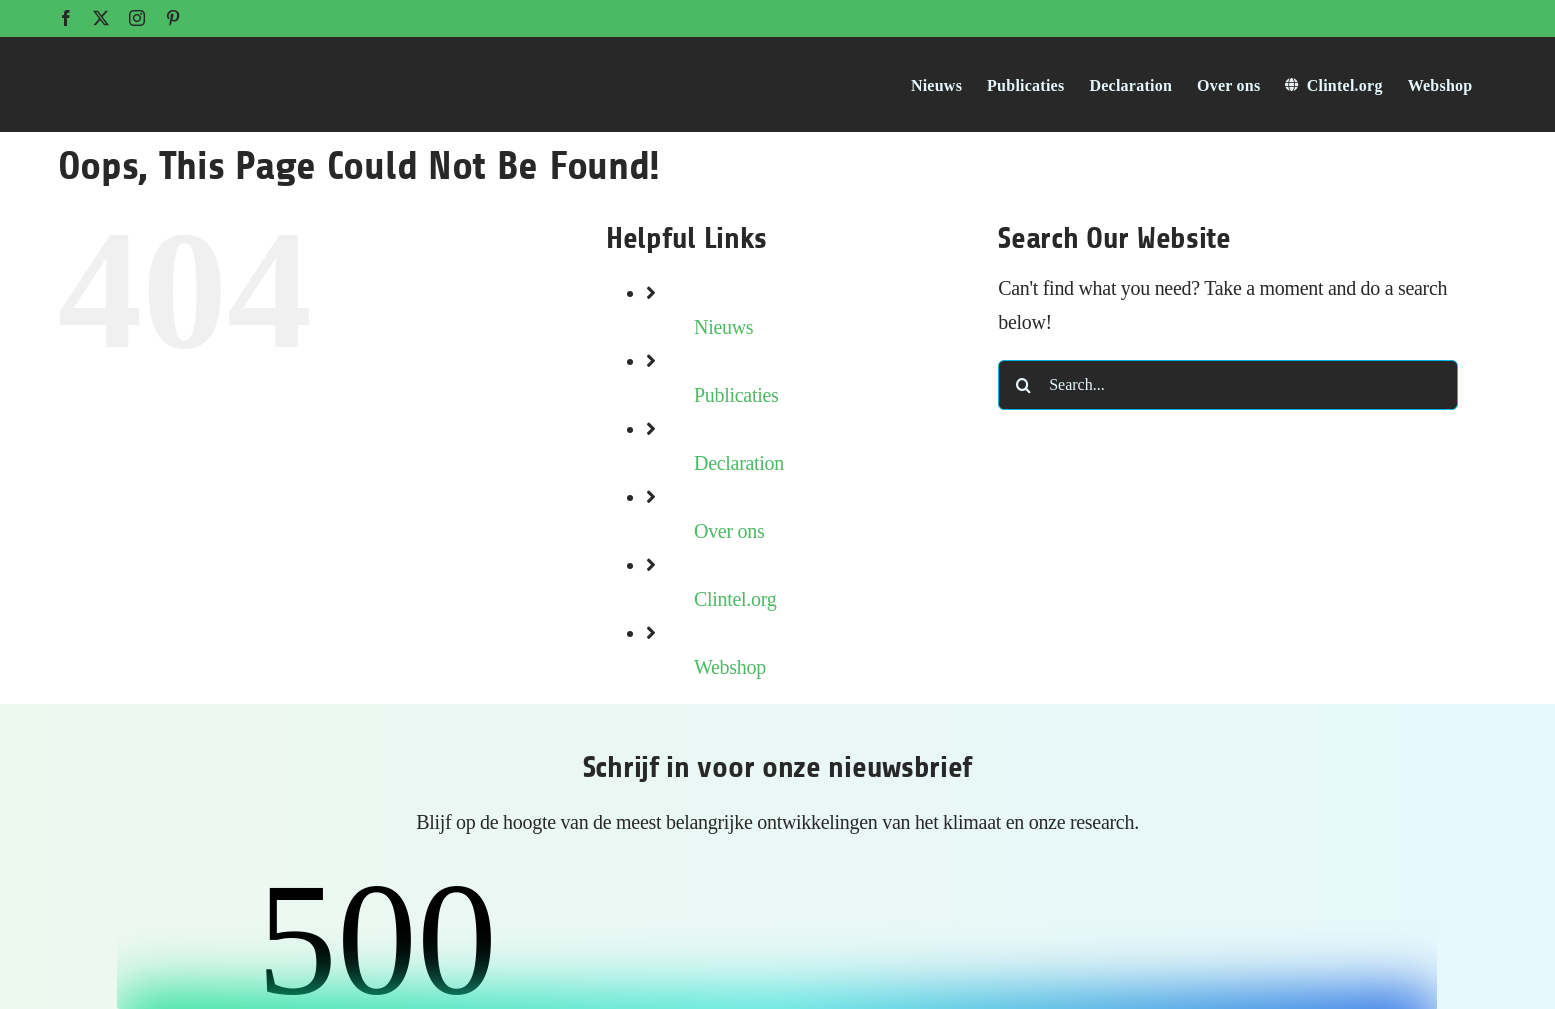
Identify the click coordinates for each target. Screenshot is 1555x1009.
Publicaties (736, 395)
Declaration (739, 463)
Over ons (729, 531)
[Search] (1023, 385)
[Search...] (1228, 385)
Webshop (730, 667)
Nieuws (723, 327)
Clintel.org (735, 599)
